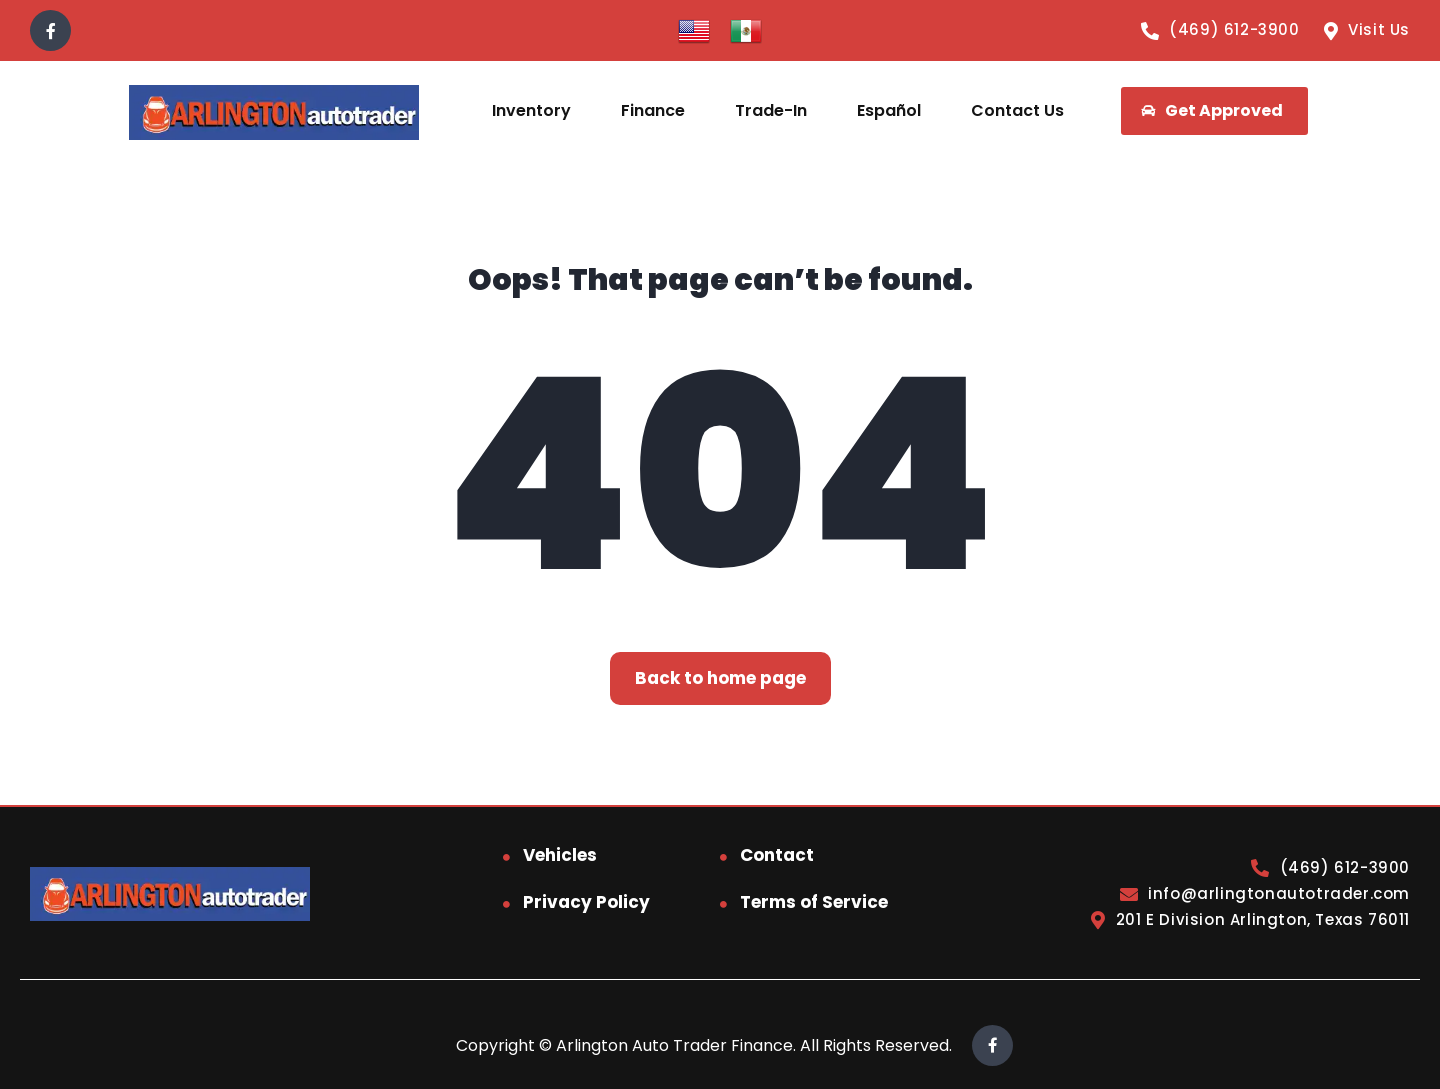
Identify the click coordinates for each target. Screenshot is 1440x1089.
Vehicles (560, 855)
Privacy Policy (586, 902)
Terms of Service (814, 902)
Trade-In (771, 110)
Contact (777, 855)
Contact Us (1017, 110)
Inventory (531, 110)
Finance (653, 110)
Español (889, 110)
